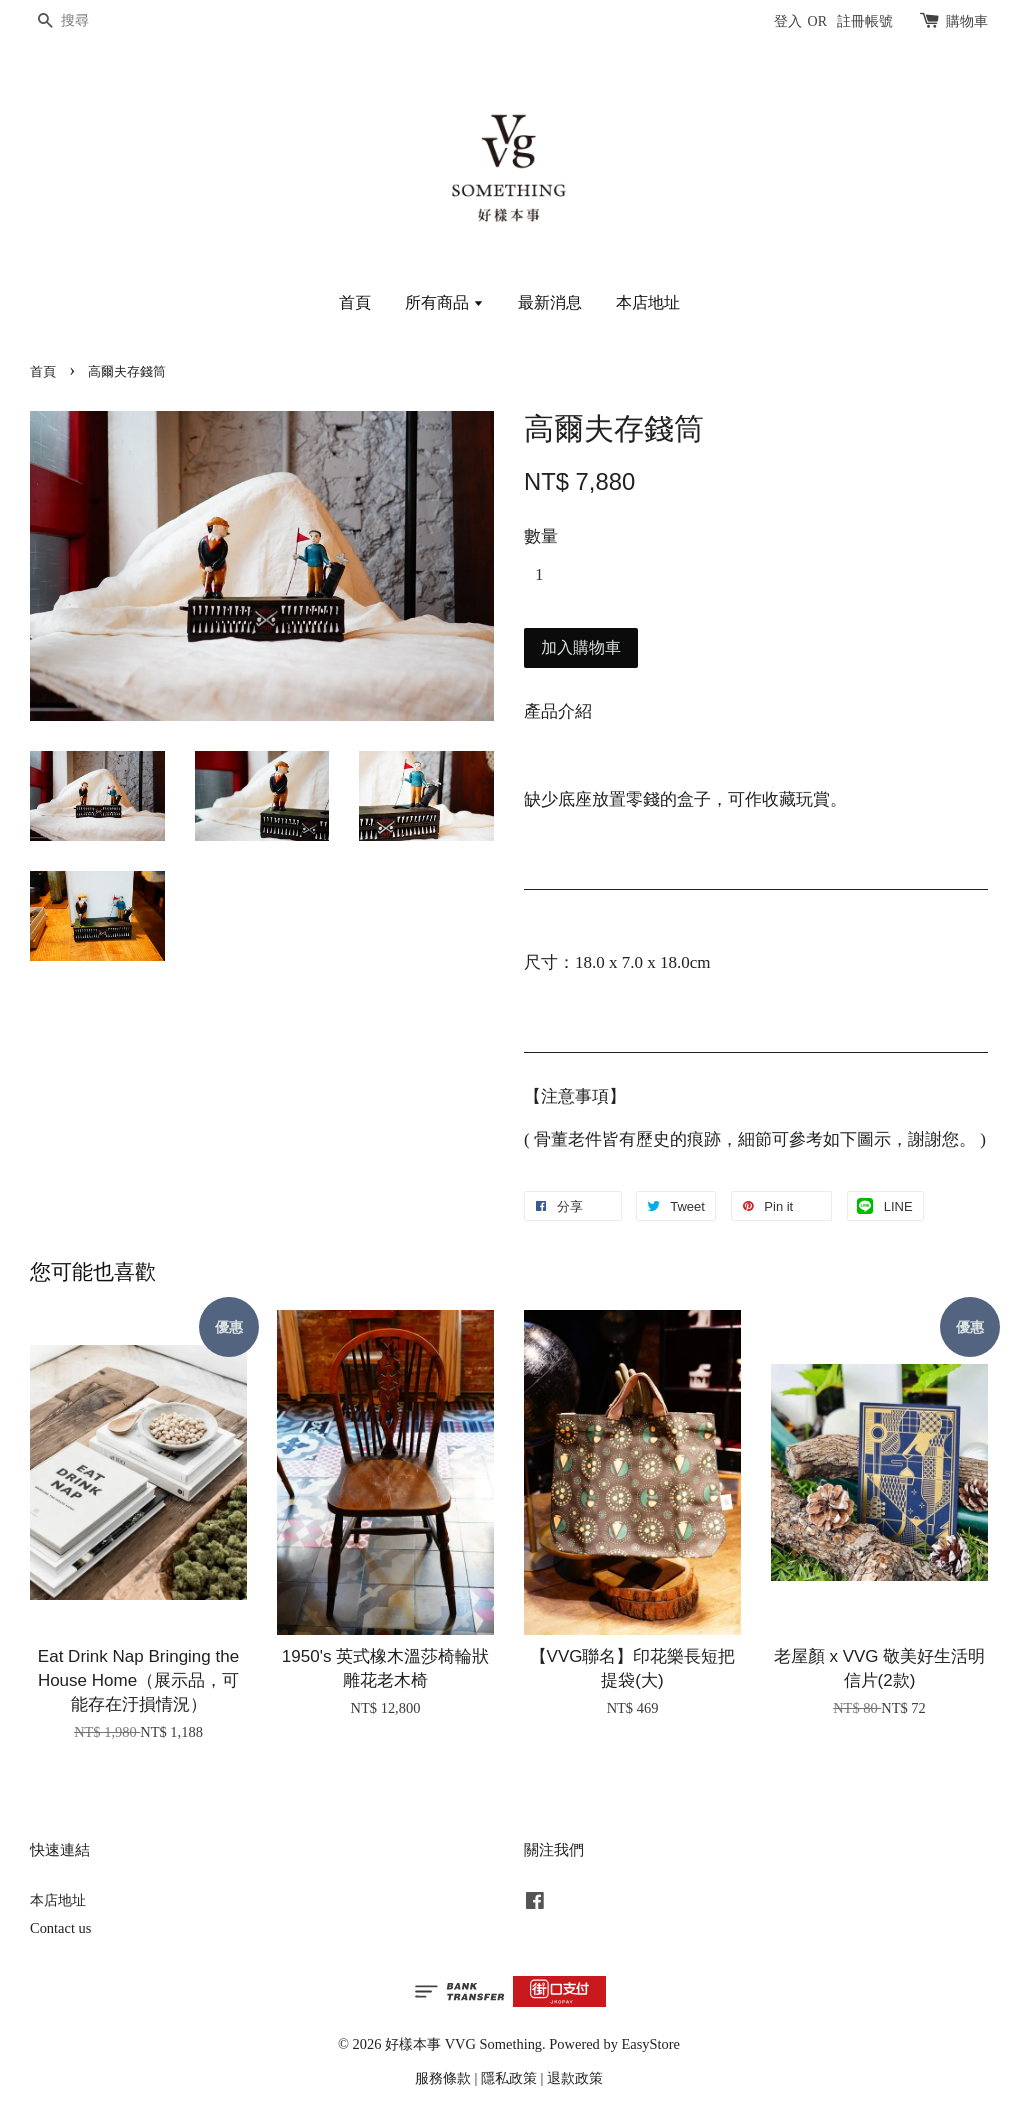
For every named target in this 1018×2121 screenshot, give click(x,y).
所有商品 (444, 302)
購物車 (967, 21)
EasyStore (650, 2044)
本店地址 (648, 302)
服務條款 (443, 2078)
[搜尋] (90, 21)
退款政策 (575, 2078)
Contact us (60, 1928)
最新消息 (550, 302)
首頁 (355, 302)
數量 (541, 536)
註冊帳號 (865, 21)
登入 (788, 21)
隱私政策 (509, 2078)
